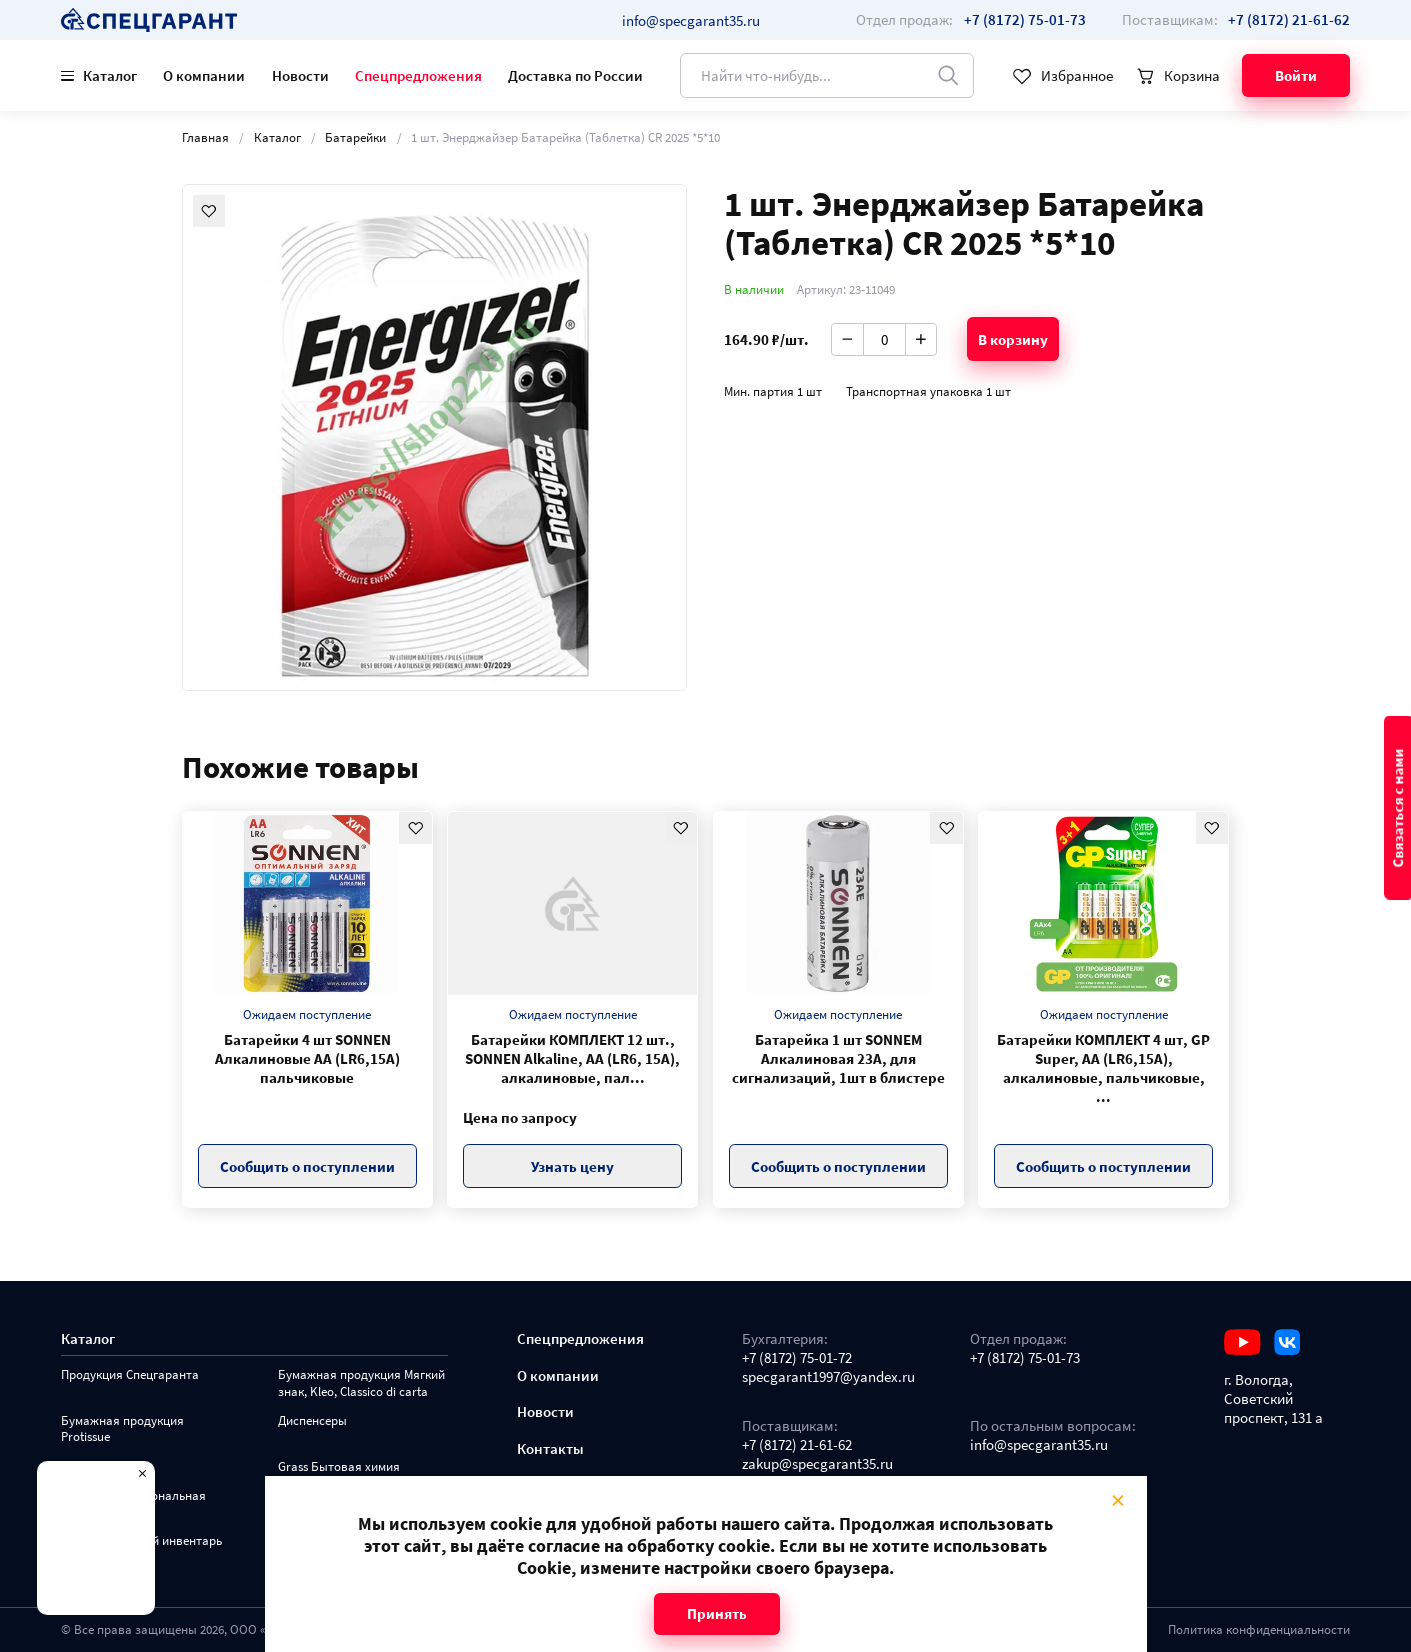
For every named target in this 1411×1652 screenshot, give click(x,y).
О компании (204, 75)
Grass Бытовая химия (339, 1467)
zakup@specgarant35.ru (817, 1463)
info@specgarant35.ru (691, 20)
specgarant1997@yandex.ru (828, 1376)
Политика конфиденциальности (1259, 1629)
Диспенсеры (312, 1421)
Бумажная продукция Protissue (122, 1429)
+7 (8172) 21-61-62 (797, 1444)
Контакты (550, 1448)
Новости (300, 75)
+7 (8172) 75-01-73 (1025, 1357)
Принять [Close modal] (717, 1614)
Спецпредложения (418, 75)
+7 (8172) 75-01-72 (797, 1357)
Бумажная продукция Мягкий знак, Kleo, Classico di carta (361, 1383)
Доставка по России (575, 75)
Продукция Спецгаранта (130, 1375)
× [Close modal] (1117, 1500)
